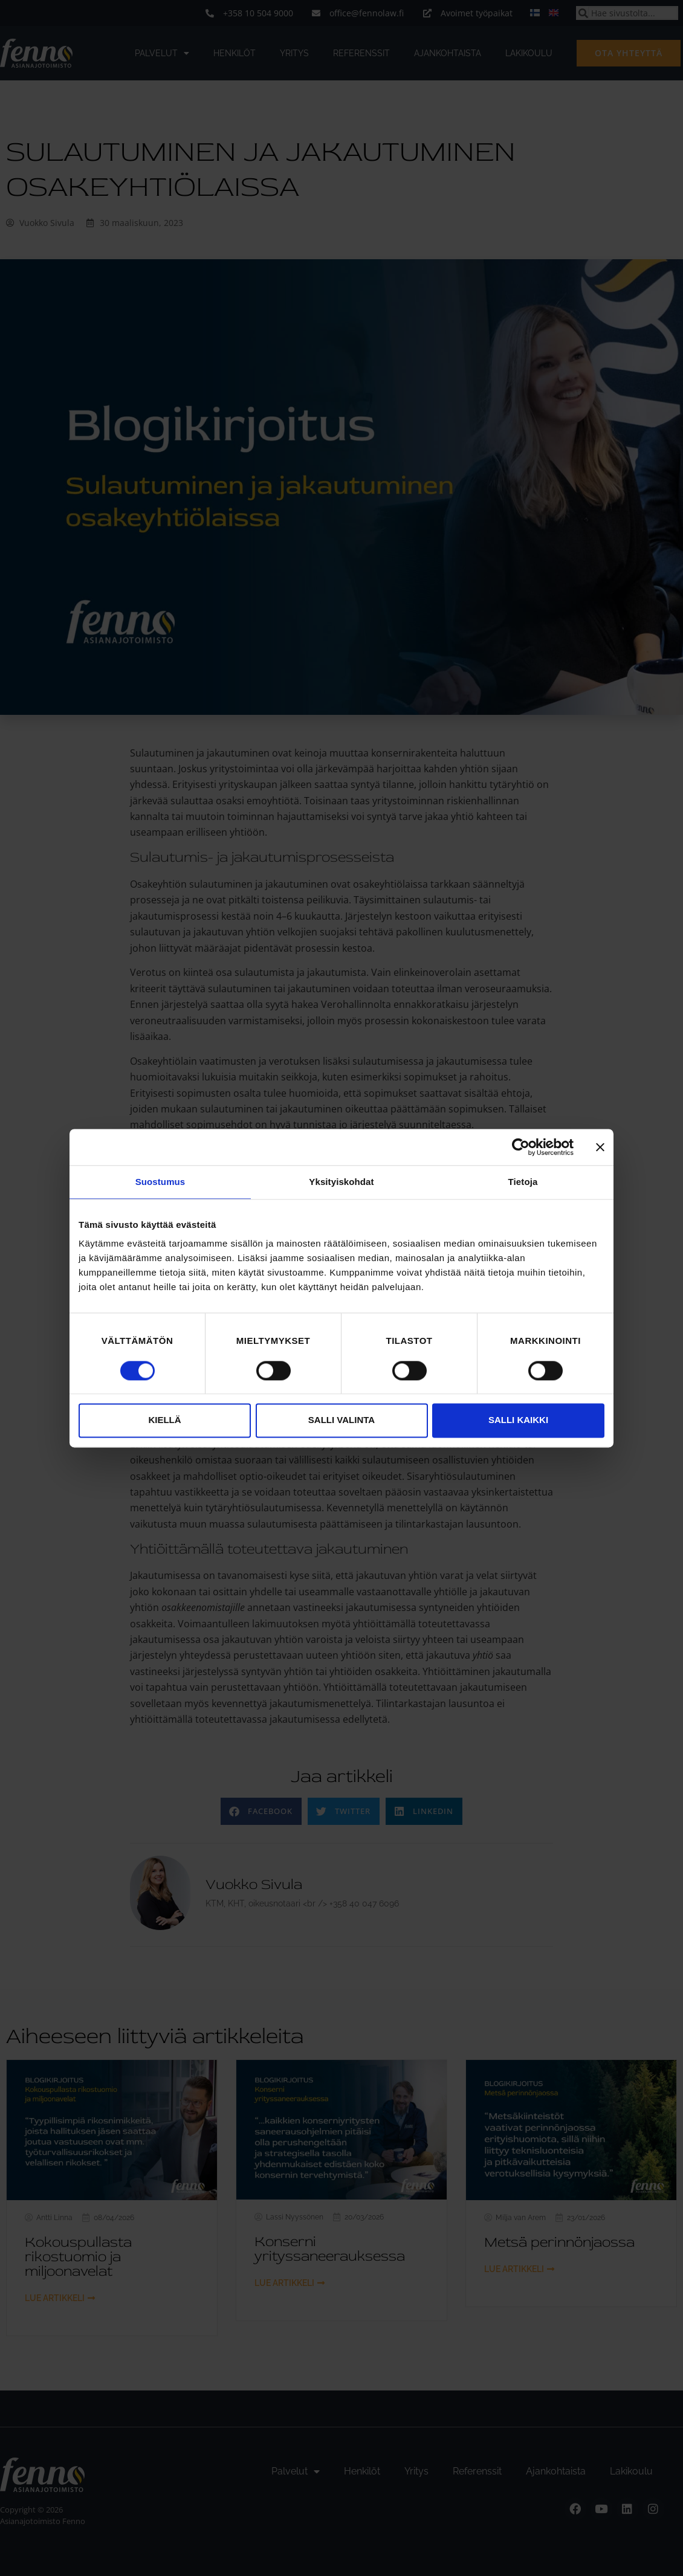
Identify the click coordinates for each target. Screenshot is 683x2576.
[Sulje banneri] (600, 1147)
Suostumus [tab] (160, 1182)
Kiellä (164, 1420)
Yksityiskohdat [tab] (341, 1182)
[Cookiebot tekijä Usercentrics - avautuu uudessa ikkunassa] (521, 1147)
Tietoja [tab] (523, 1182)
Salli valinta (341, 1420)
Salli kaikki (518, 1420)
